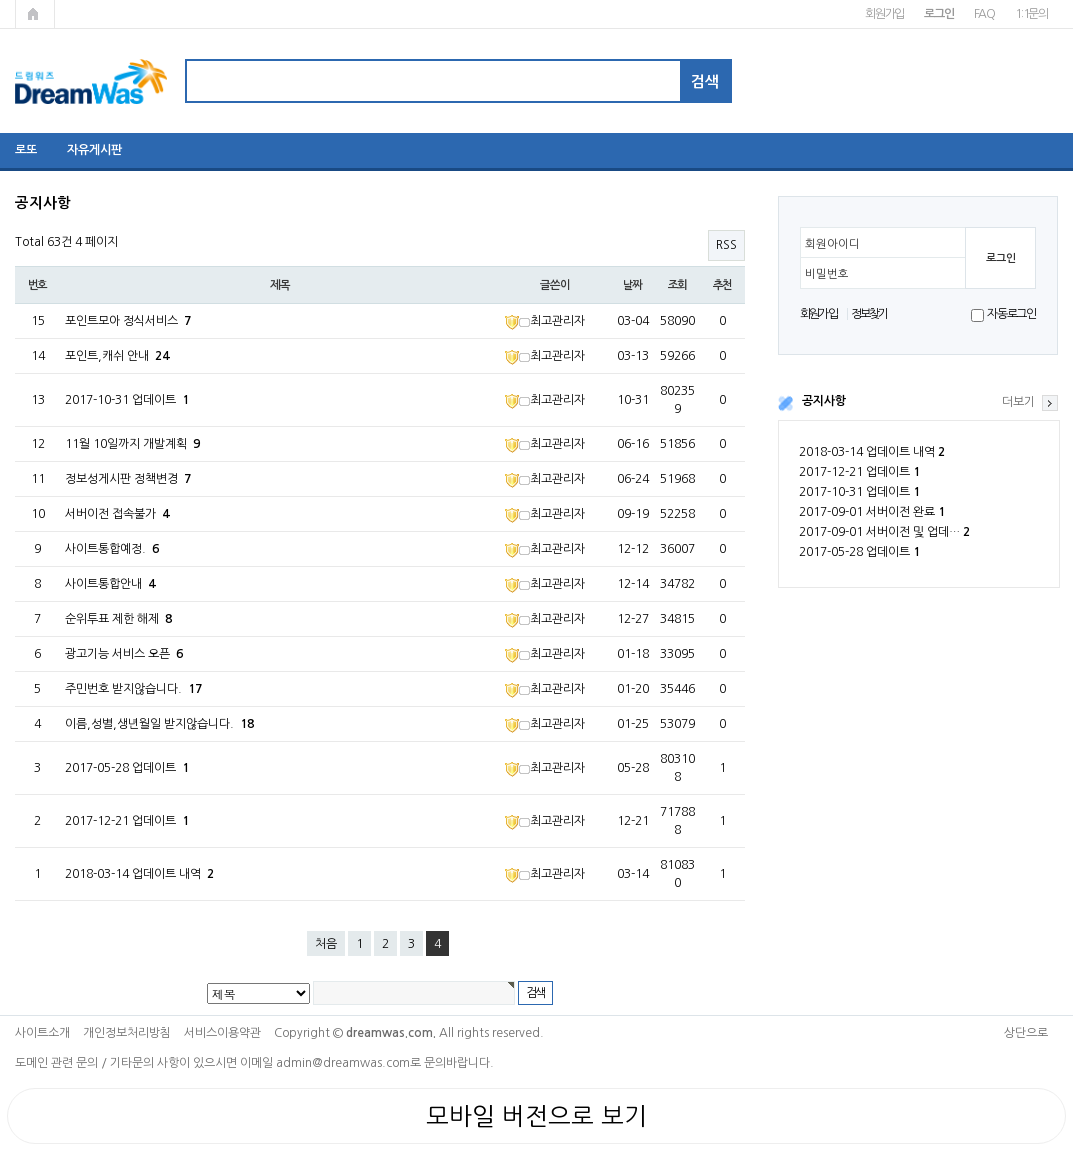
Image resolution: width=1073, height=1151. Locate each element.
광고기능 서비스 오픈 (124, 654)
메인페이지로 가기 (35, 14)
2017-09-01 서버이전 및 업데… (884, 532)
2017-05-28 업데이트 (859, 552)
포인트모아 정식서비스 (128, 321)
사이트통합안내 (110, 584)
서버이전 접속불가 (117, 514)
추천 (723, 285)
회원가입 (884, 14)
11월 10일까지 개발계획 (132, 444)
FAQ (984, 14)
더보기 (1018, 402)
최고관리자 (545, 321)
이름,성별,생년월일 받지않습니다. (159, 724)
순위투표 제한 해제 (118, 619)
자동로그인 (1011, 314)
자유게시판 (94, 150)
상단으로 (1026, 1033)
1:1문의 (1031, 14)
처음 (326, 944)
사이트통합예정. (112, 549)
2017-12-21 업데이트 (859, 472)
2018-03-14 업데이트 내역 (872, 452)
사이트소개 (42, 1033)
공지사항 (824, 401)
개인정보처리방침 (127, 1033)
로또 (26, 150)
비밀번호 (827, 274)
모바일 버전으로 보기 (536, 1116)
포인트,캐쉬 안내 (117, 356)
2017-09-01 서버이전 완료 (872, 512)
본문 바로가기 (0, 0)
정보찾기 (869, 314)
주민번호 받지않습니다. (133, 689)
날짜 (633, 285)
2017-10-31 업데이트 (859, 492)
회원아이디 (832, 244)
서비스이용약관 (222, 1033)
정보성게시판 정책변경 (128, 479)
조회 (678, 285)
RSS (726, 245)
